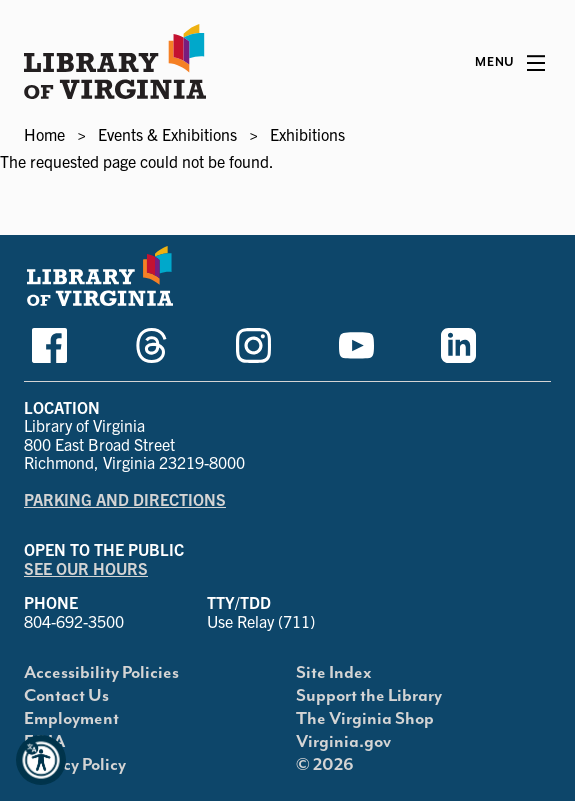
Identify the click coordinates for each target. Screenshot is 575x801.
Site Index (334, 673)
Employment (71, 719)
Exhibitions (307, 134)
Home (44, 134)
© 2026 (325, 765)
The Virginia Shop (365, 719)
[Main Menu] (510, 63)
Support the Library (369, 696)
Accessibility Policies (101, 673)
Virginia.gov (343, 742)
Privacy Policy (75, 765)
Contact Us (66, 696)
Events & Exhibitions (167, 134)
